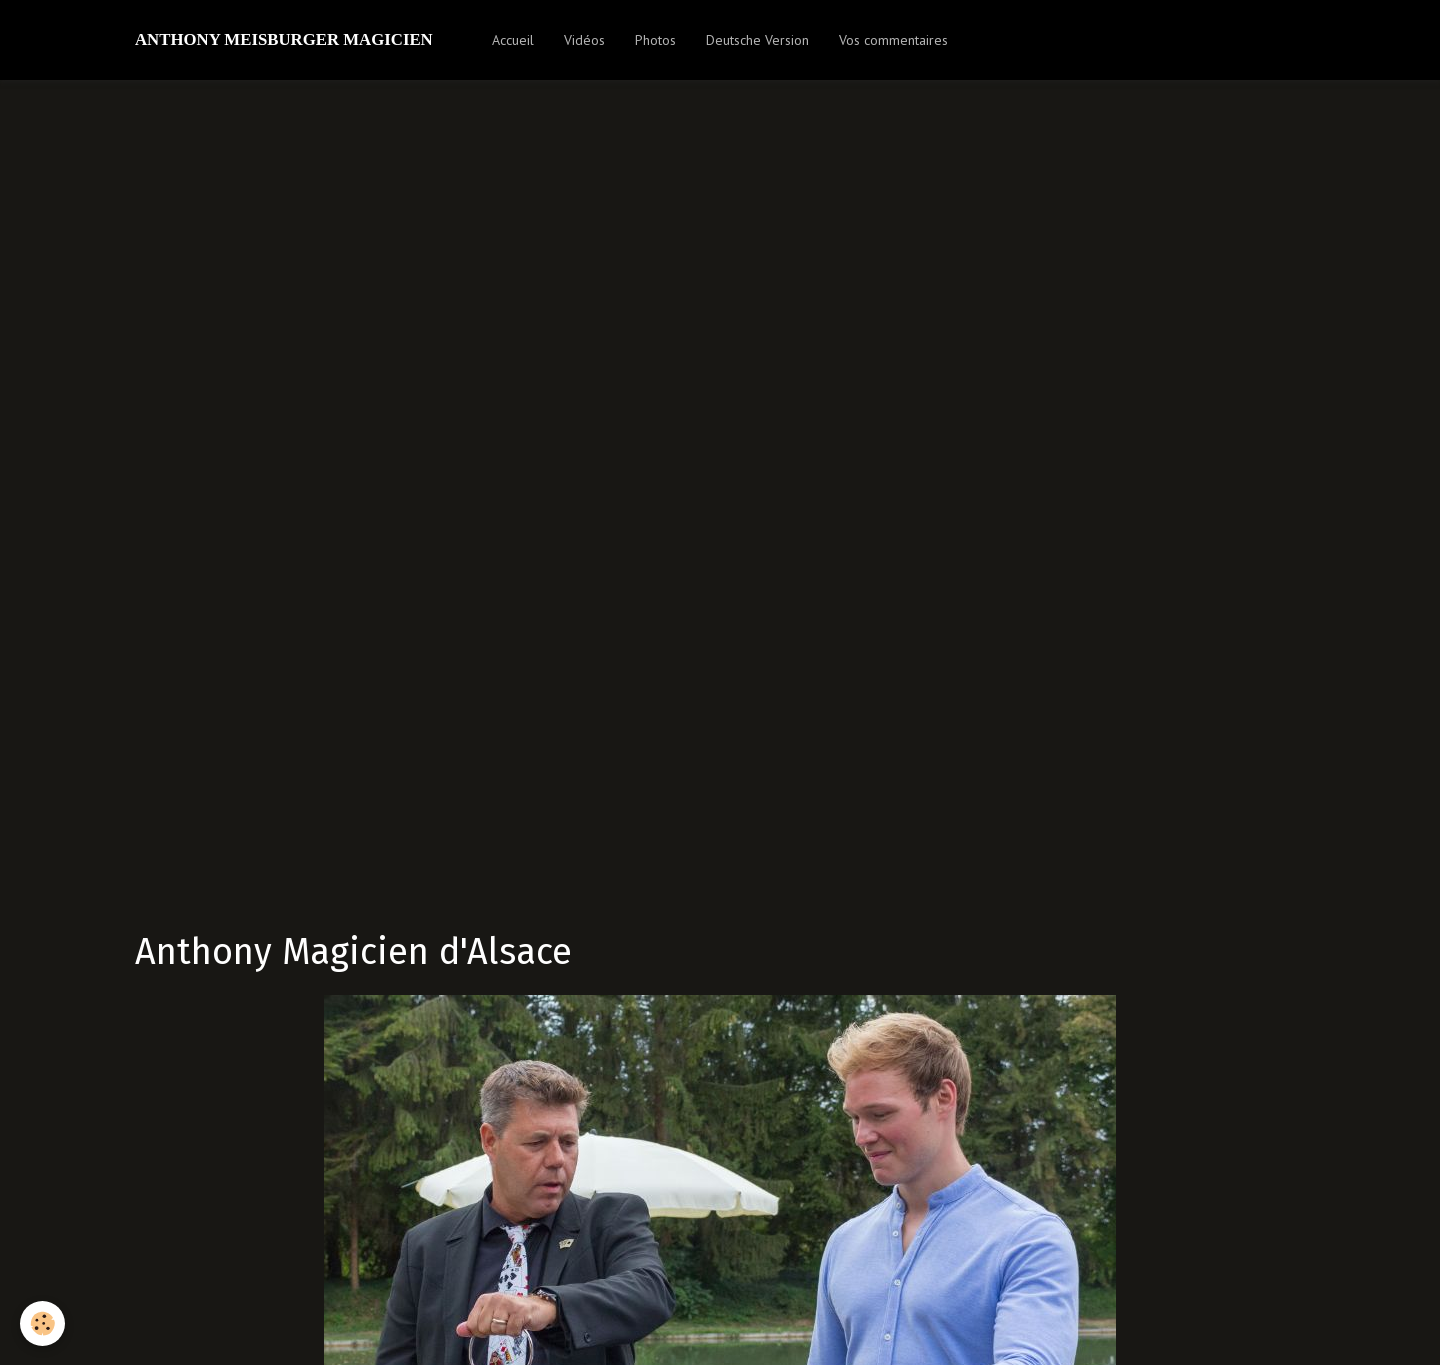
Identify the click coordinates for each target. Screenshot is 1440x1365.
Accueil (513, 40)
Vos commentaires (893, 40)
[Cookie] (42, 1323)
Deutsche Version (757, 40)
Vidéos (584, 40)
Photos (655, 40)
